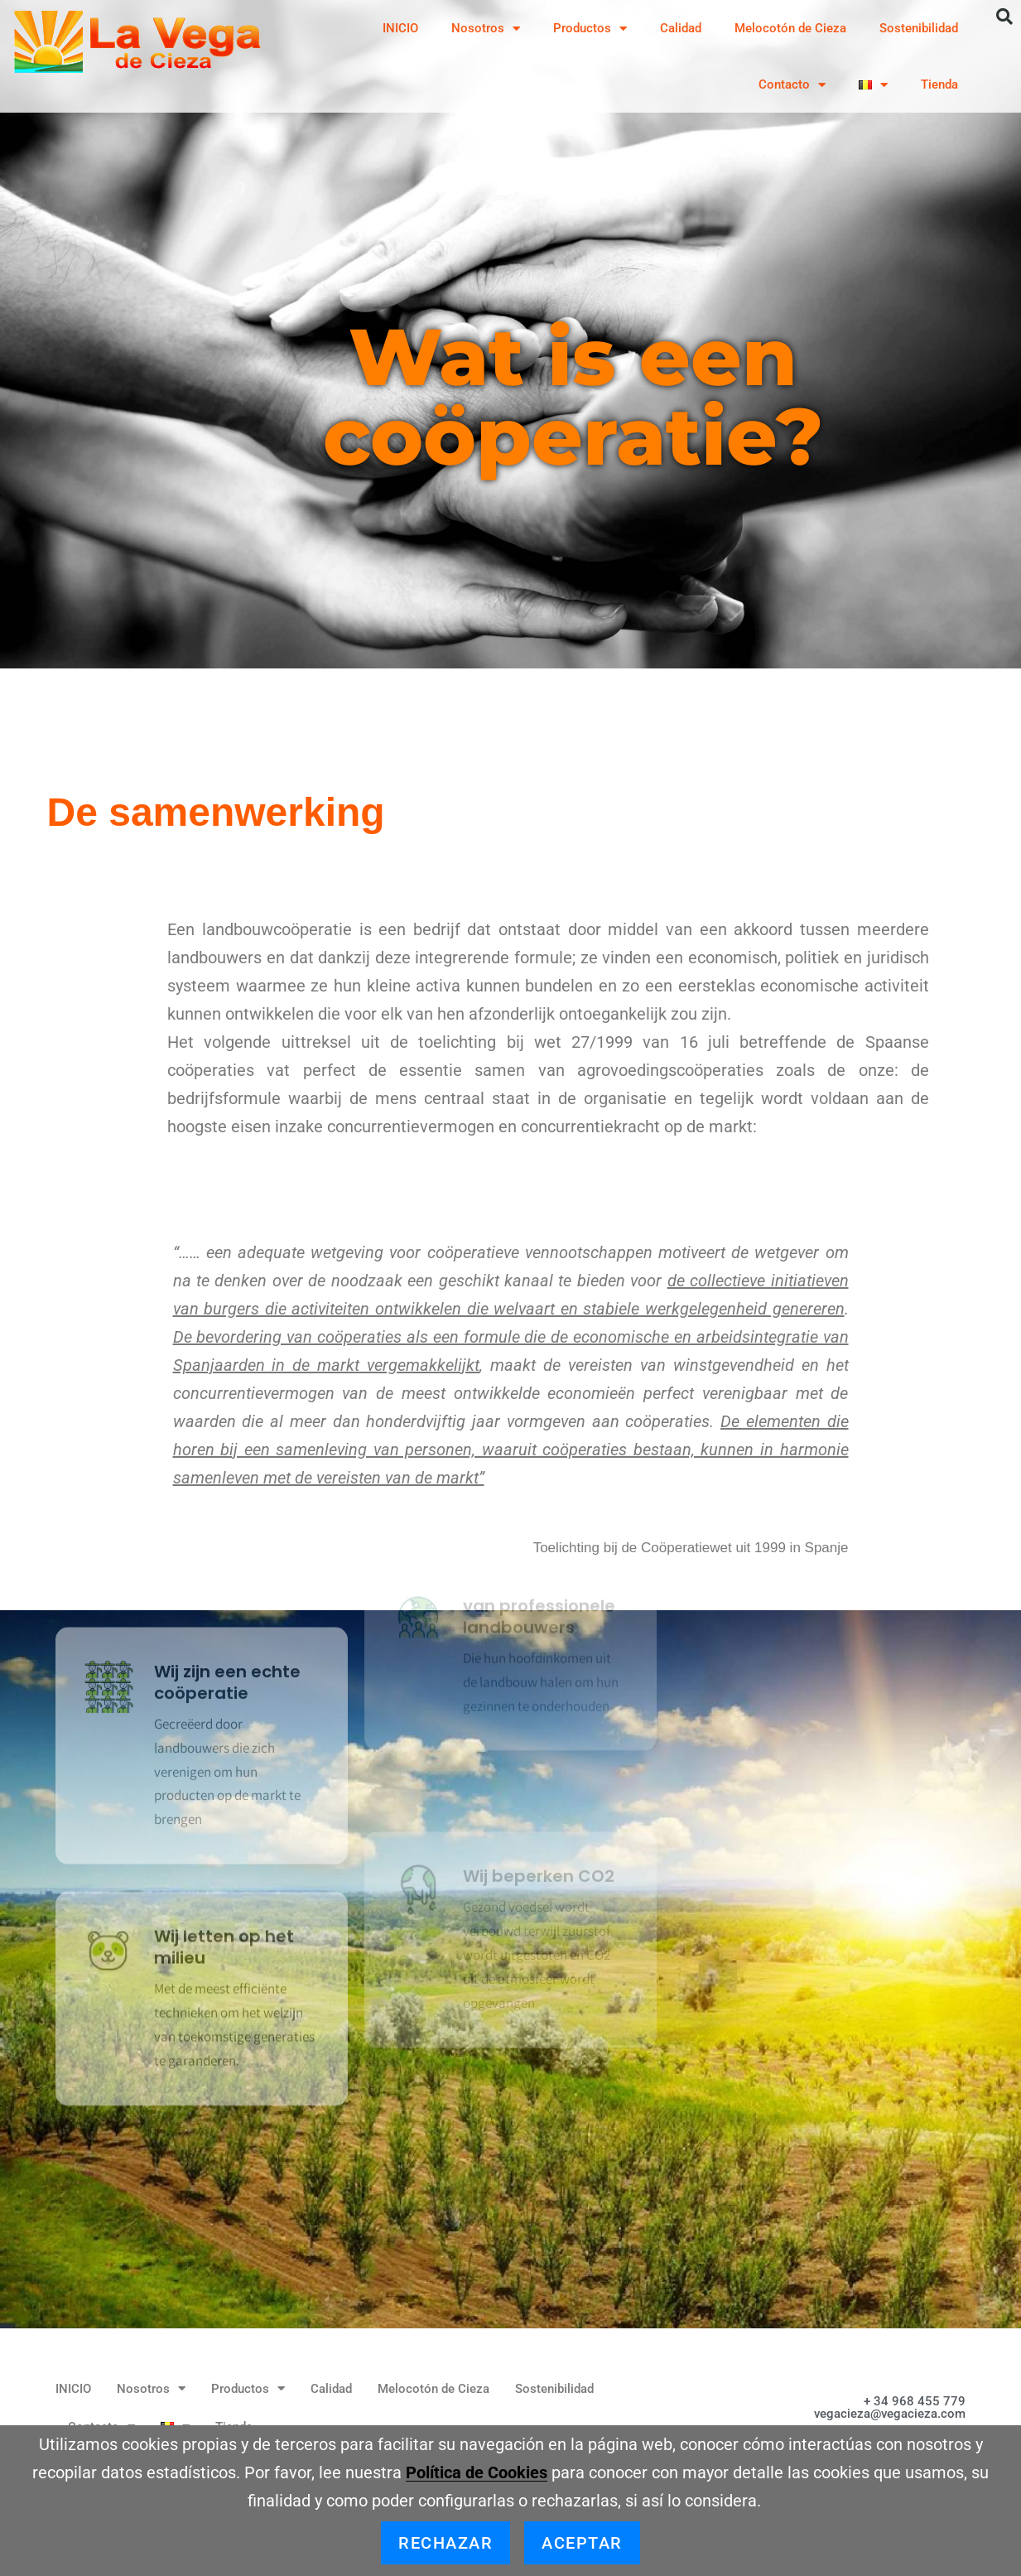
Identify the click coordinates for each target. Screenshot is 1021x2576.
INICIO (400, 28)
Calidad (680, 28)
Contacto (792, 84)
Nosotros (485, 28)
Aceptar (582, 2543)
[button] (1004, 16)
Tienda (939, 84)
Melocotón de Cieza (790, 28)
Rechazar (445, 2543)
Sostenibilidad (918, 28)
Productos (590, 28)
